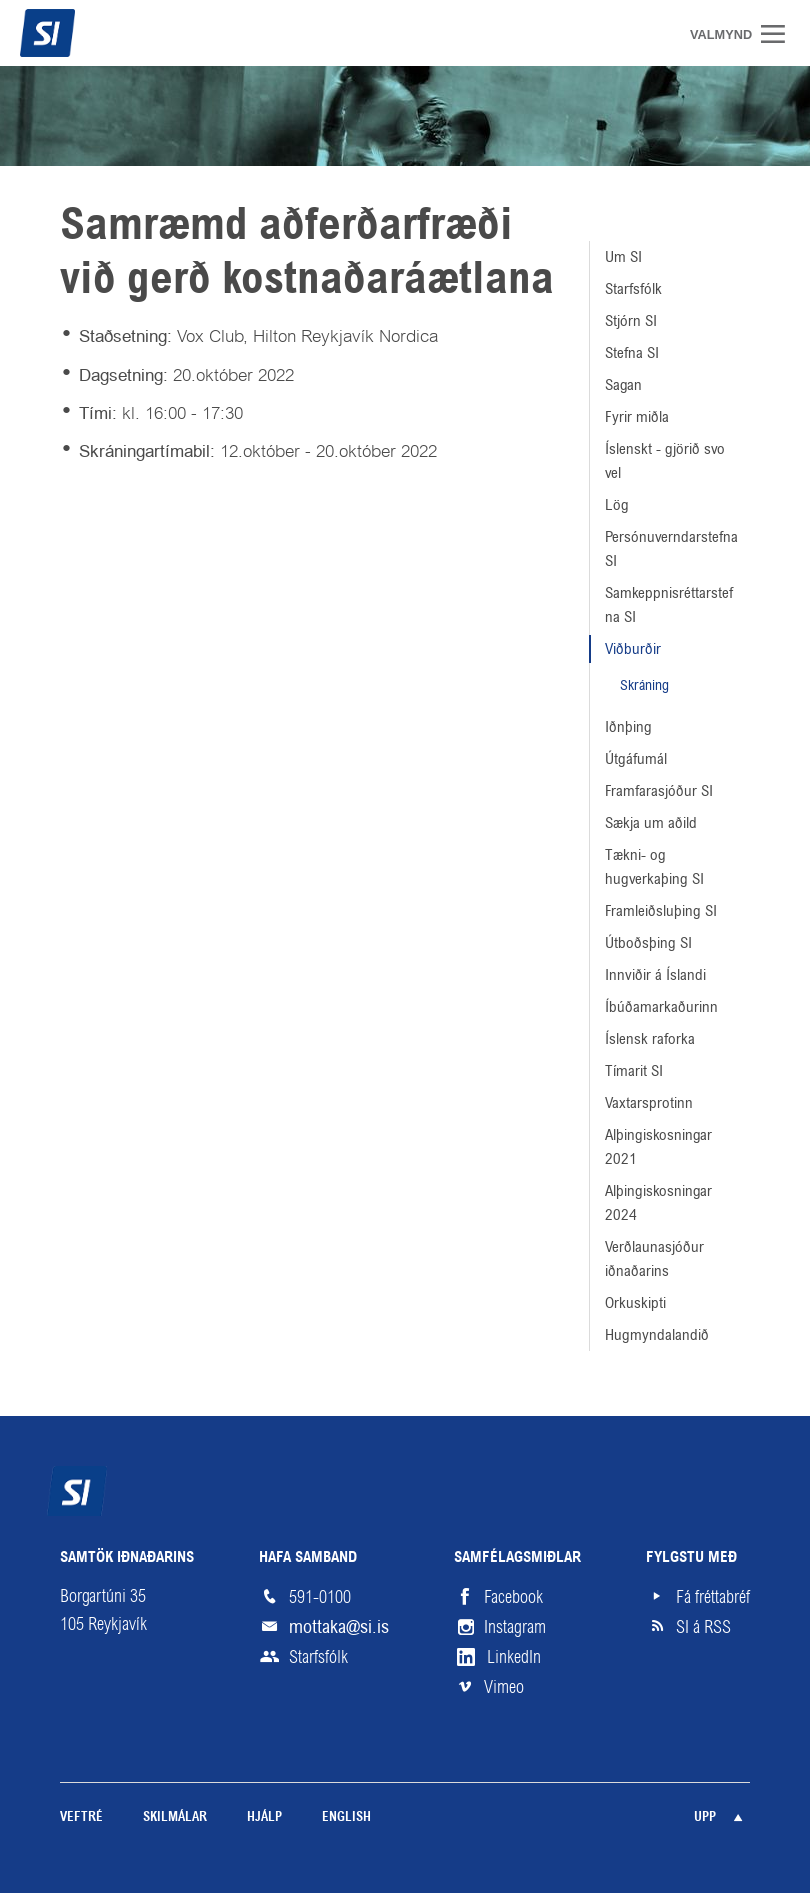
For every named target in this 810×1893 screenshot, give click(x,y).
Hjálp (264, 1817)
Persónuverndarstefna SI (671, 548)
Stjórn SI (631, 320)
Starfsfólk (633, 288)
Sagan (623, 384)
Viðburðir (633, 648)
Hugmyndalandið (657, 1334)
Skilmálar (175, 1817)
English (346, 1817)
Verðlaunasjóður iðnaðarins (654, 1258)
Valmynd (780, 34)
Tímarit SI (634, 1070)
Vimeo (504, 1687)
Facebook (513, 1597)
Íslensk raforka (650, 1038)
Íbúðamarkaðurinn (661, 1006)
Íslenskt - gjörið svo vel (665, 460)
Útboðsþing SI (648, 942)
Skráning (644, 685)
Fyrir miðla (637, 416)
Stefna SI (632, 352)
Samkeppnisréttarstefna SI (669, 604)
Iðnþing (628, 726)
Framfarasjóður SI (659, 790)
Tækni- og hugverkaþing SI (654, 866)
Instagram (515, 1627)
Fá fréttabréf (713, 1597)
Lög (617, 504)
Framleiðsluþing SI (661, 910)
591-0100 (320, 1597)
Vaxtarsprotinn (649, 1102)
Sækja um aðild (651, 822)
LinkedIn (514, 1657)
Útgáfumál (636, 758)
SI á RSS (703, 1627)
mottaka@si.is (339, 1626)
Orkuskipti (635, 1302)
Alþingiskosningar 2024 (658, 1202)
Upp (705, 1817)
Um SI (623, 256)
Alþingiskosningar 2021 (658, 1146)
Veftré (81, 1817)
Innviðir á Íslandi (655, 974)
